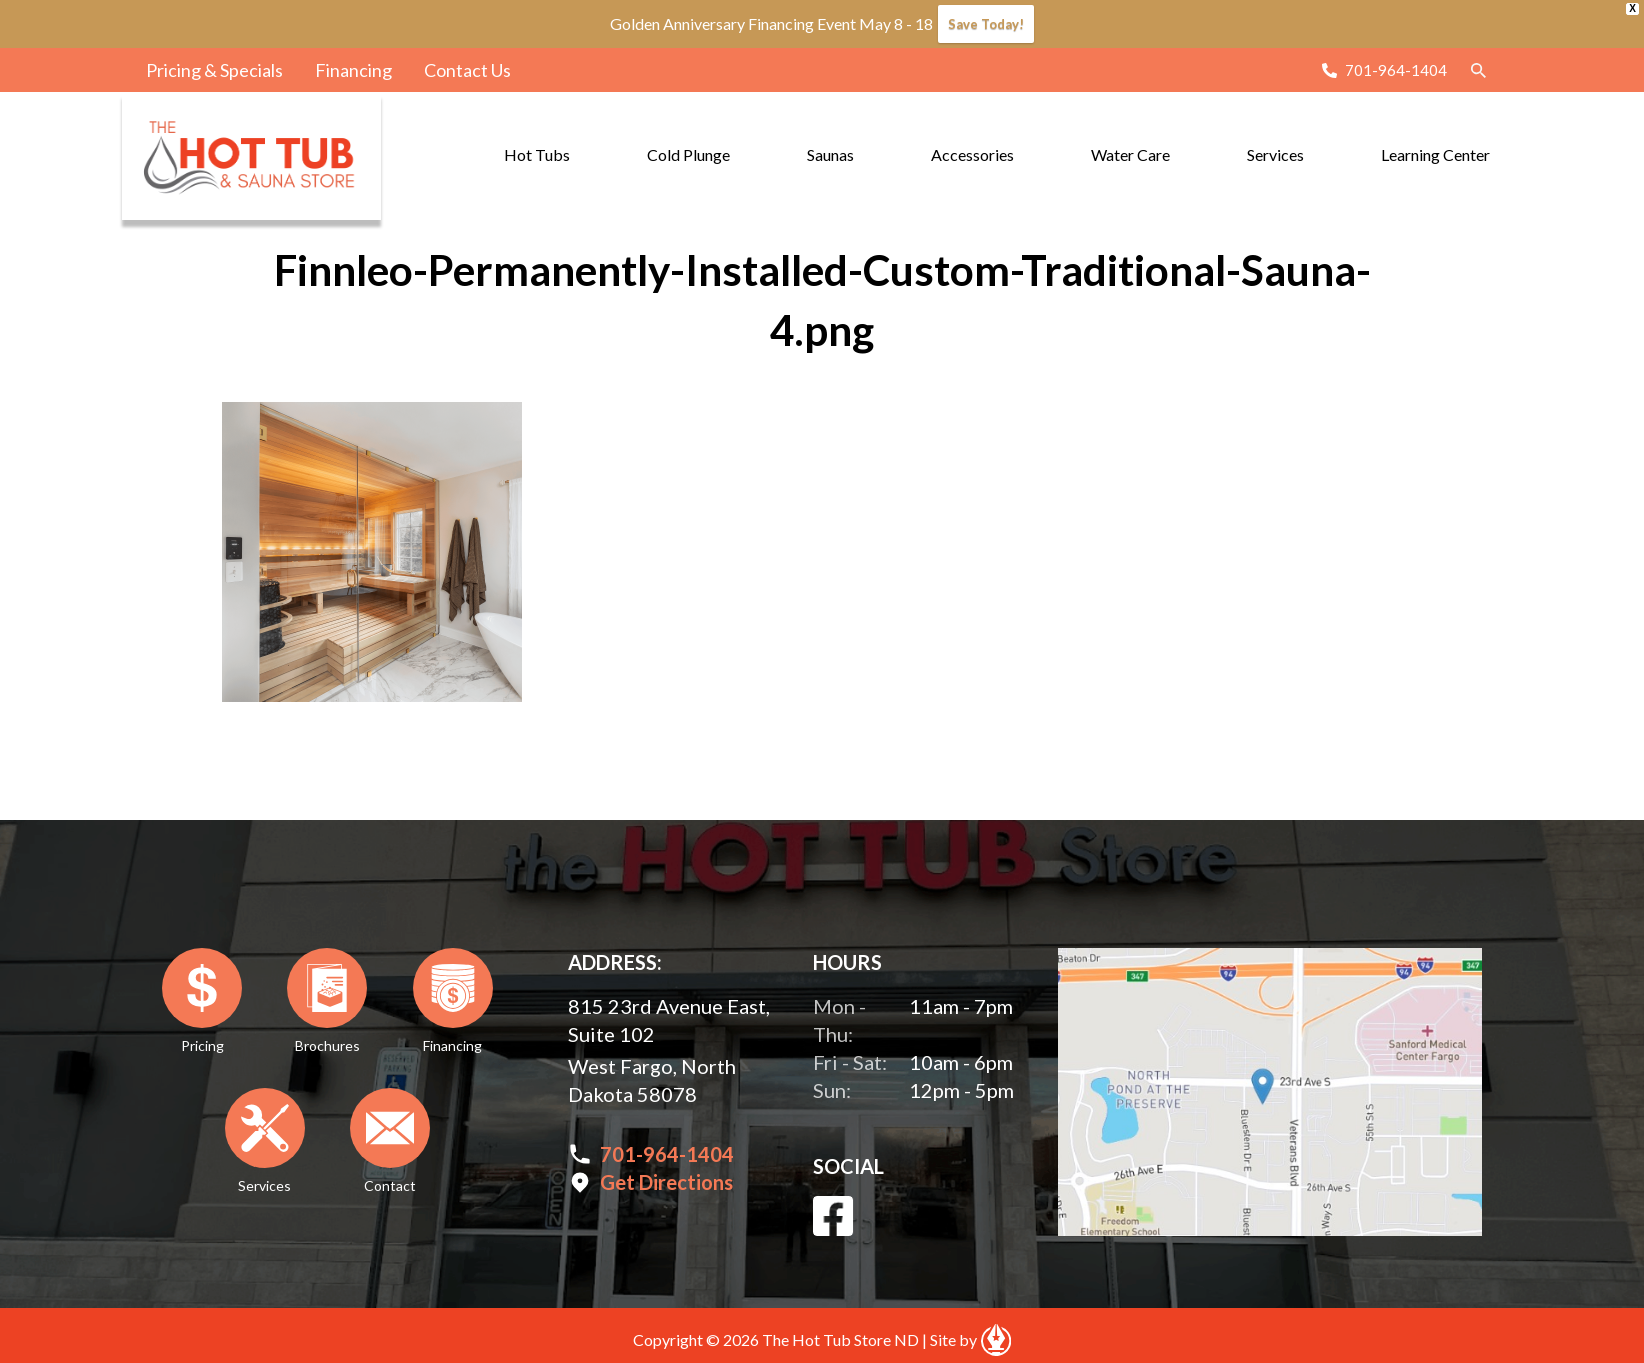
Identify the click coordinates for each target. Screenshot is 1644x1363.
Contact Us (467, 70)
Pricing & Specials (214, 70)
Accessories (972, 154)
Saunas (830, 154)
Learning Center (1435, 154)
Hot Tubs (537, 154)
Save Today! (986, 24)
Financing (353, 70)
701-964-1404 (1396, 70)
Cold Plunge (688, 154)
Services (1275, 154)
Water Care (1130, 154)
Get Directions (666, 1182)
